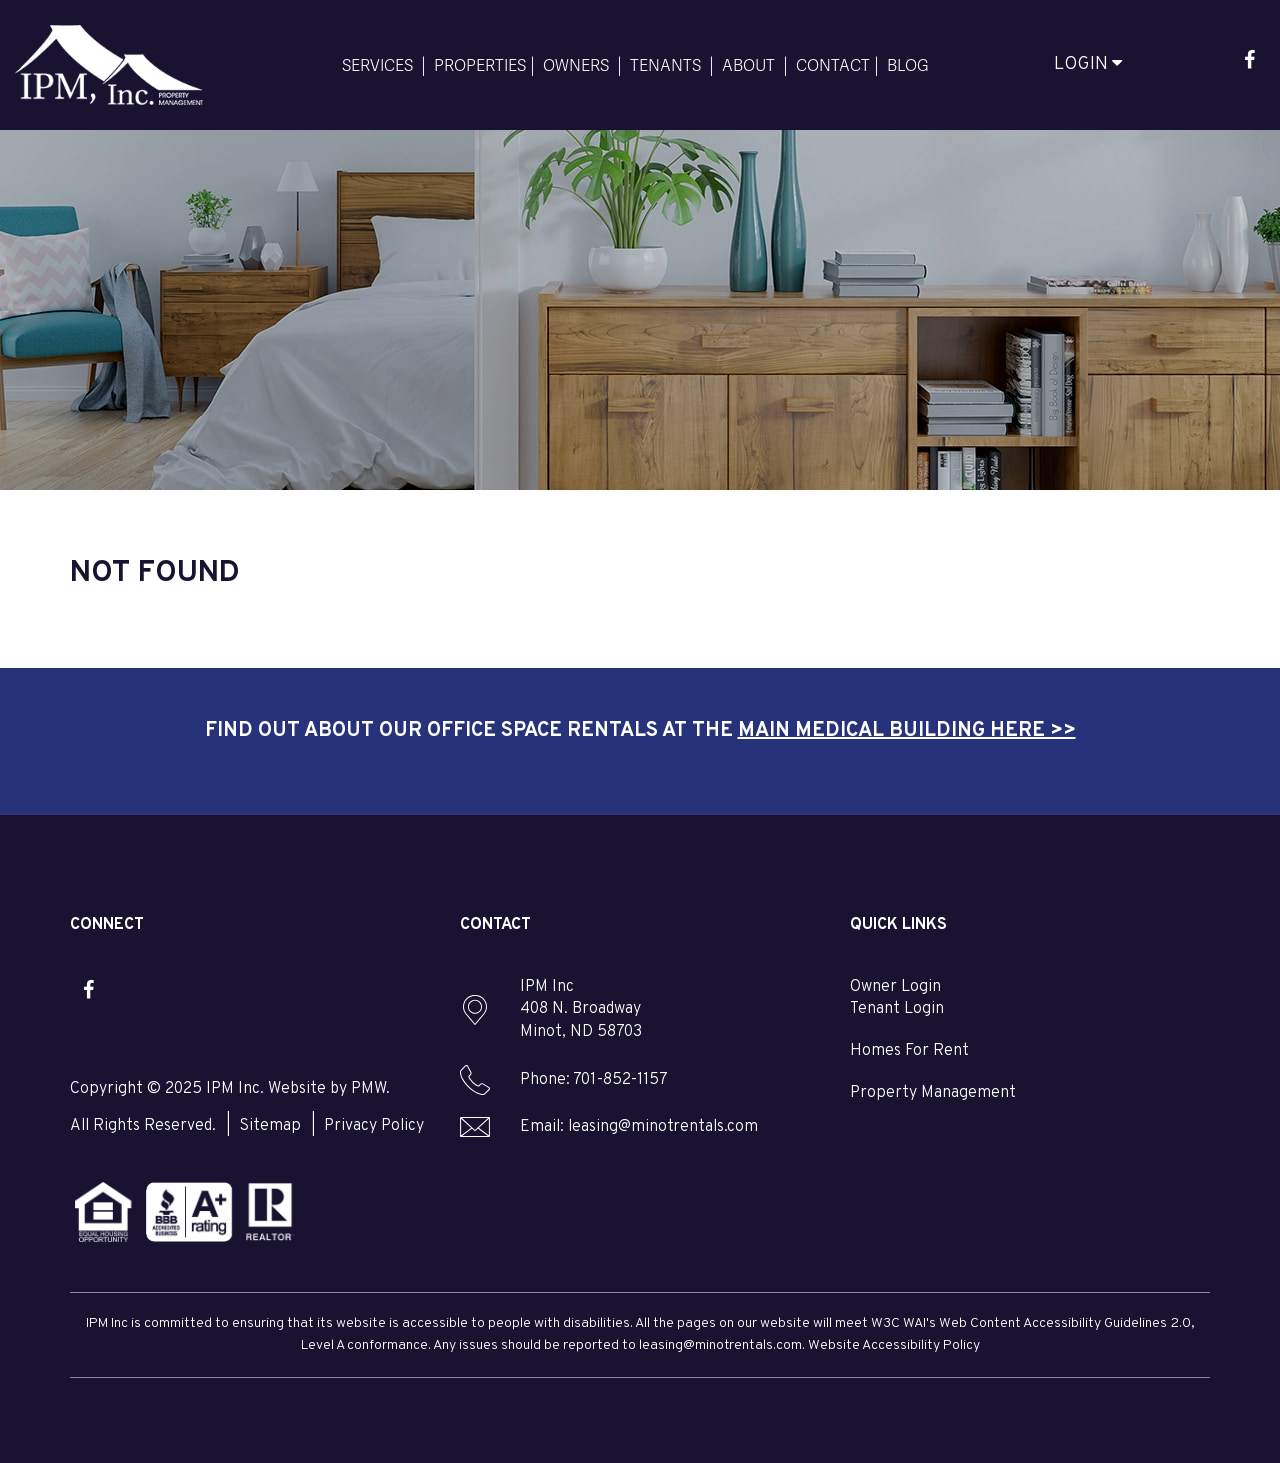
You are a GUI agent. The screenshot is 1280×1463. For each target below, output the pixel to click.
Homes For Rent (909, 1051)
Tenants (665, 64)
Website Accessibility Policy (894, 1345)
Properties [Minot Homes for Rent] (480, 64)
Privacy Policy (374, 1126)
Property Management (933, 1093)
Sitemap (270, 1126)
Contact (833, 64)
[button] (1249, 62)
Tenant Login (897, 1009)
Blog (908, 64)
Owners (576, 64)
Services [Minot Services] (377, 64)
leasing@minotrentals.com (663, 1127)
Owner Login (895, 987)
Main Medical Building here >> (907, 731)
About (748, 64)
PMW (368, 1089)
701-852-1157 (620, 1080)
